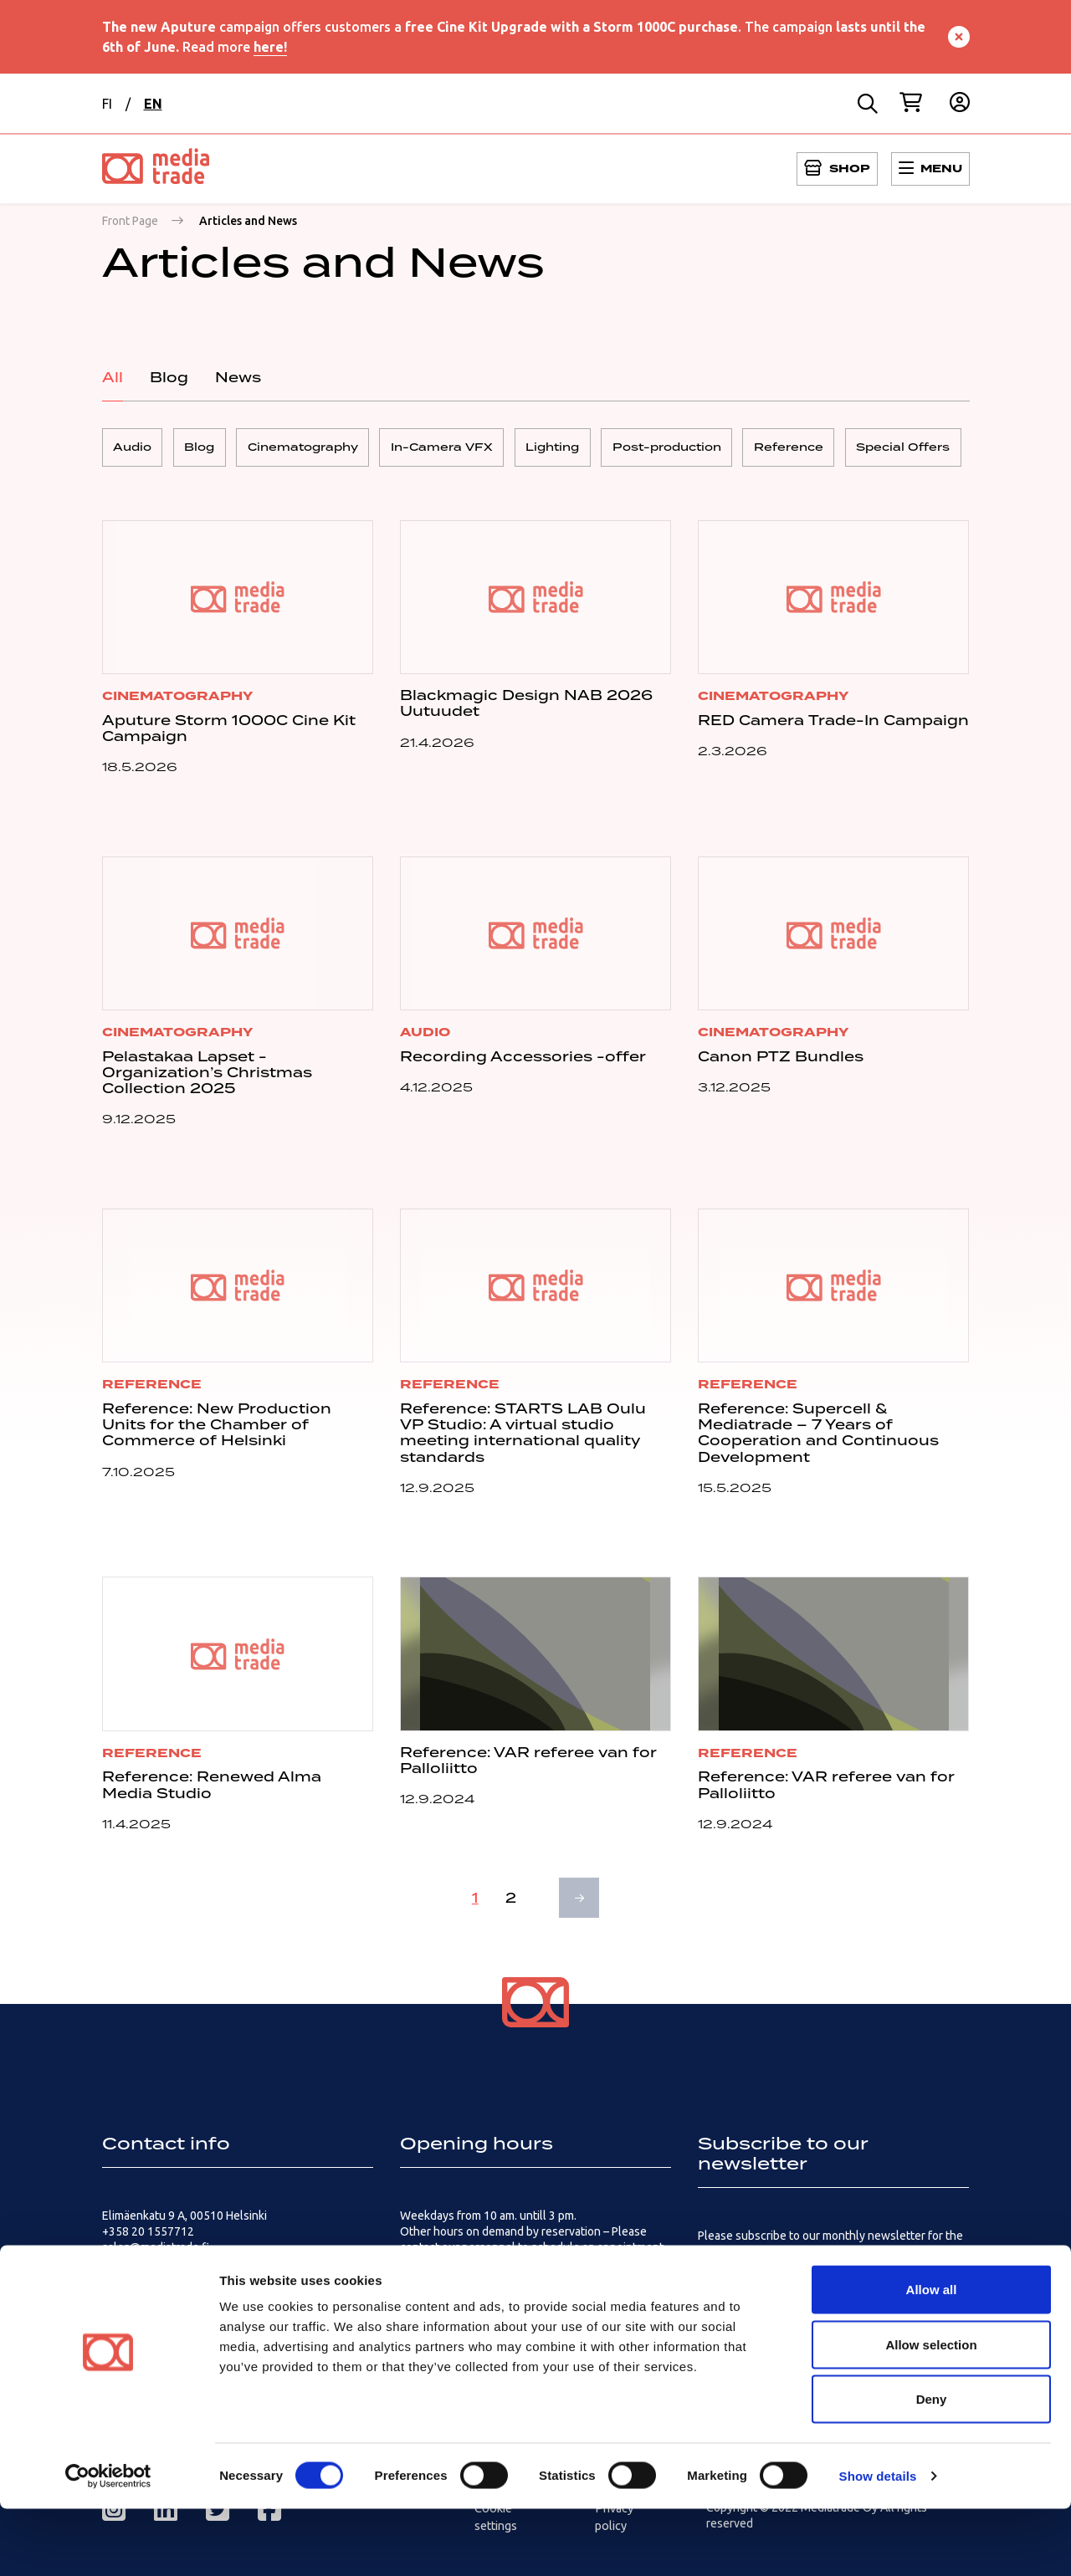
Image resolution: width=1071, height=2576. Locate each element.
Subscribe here (737, 2287)
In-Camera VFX (472, 449)
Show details (878, 2543)
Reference (845, 449)
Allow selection (930, 2412)
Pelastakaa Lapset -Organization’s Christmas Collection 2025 (207, 1078)
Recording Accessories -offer (523, 1062)
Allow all (931, 2356)
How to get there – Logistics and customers (512, 2283)
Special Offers (969, 449)
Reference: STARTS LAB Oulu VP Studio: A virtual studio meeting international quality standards (523, 1438)
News (238, 377)
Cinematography (324, 449)
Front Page (130, 220)
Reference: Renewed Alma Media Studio (211, 1791)
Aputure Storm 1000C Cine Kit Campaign (229, 734)
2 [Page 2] (509, 1904)
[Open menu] (837, 169)
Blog (169, 377)
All (112, 377)
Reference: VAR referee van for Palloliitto (528, 1766)
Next (581, 1904)
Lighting (591, 449)
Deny (931, 2466)
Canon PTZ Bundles (780, 1062)
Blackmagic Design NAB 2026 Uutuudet (526, 709)
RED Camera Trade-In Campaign (833, 726)
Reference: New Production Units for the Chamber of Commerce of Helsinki (216, 1430)
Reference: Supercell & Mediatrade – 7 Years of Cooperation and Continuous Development (818, 1438)
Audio (135, 449)
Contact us (130, 2283)
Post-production (714, 449)
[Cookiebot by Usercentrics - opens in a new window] (108, 2543)
